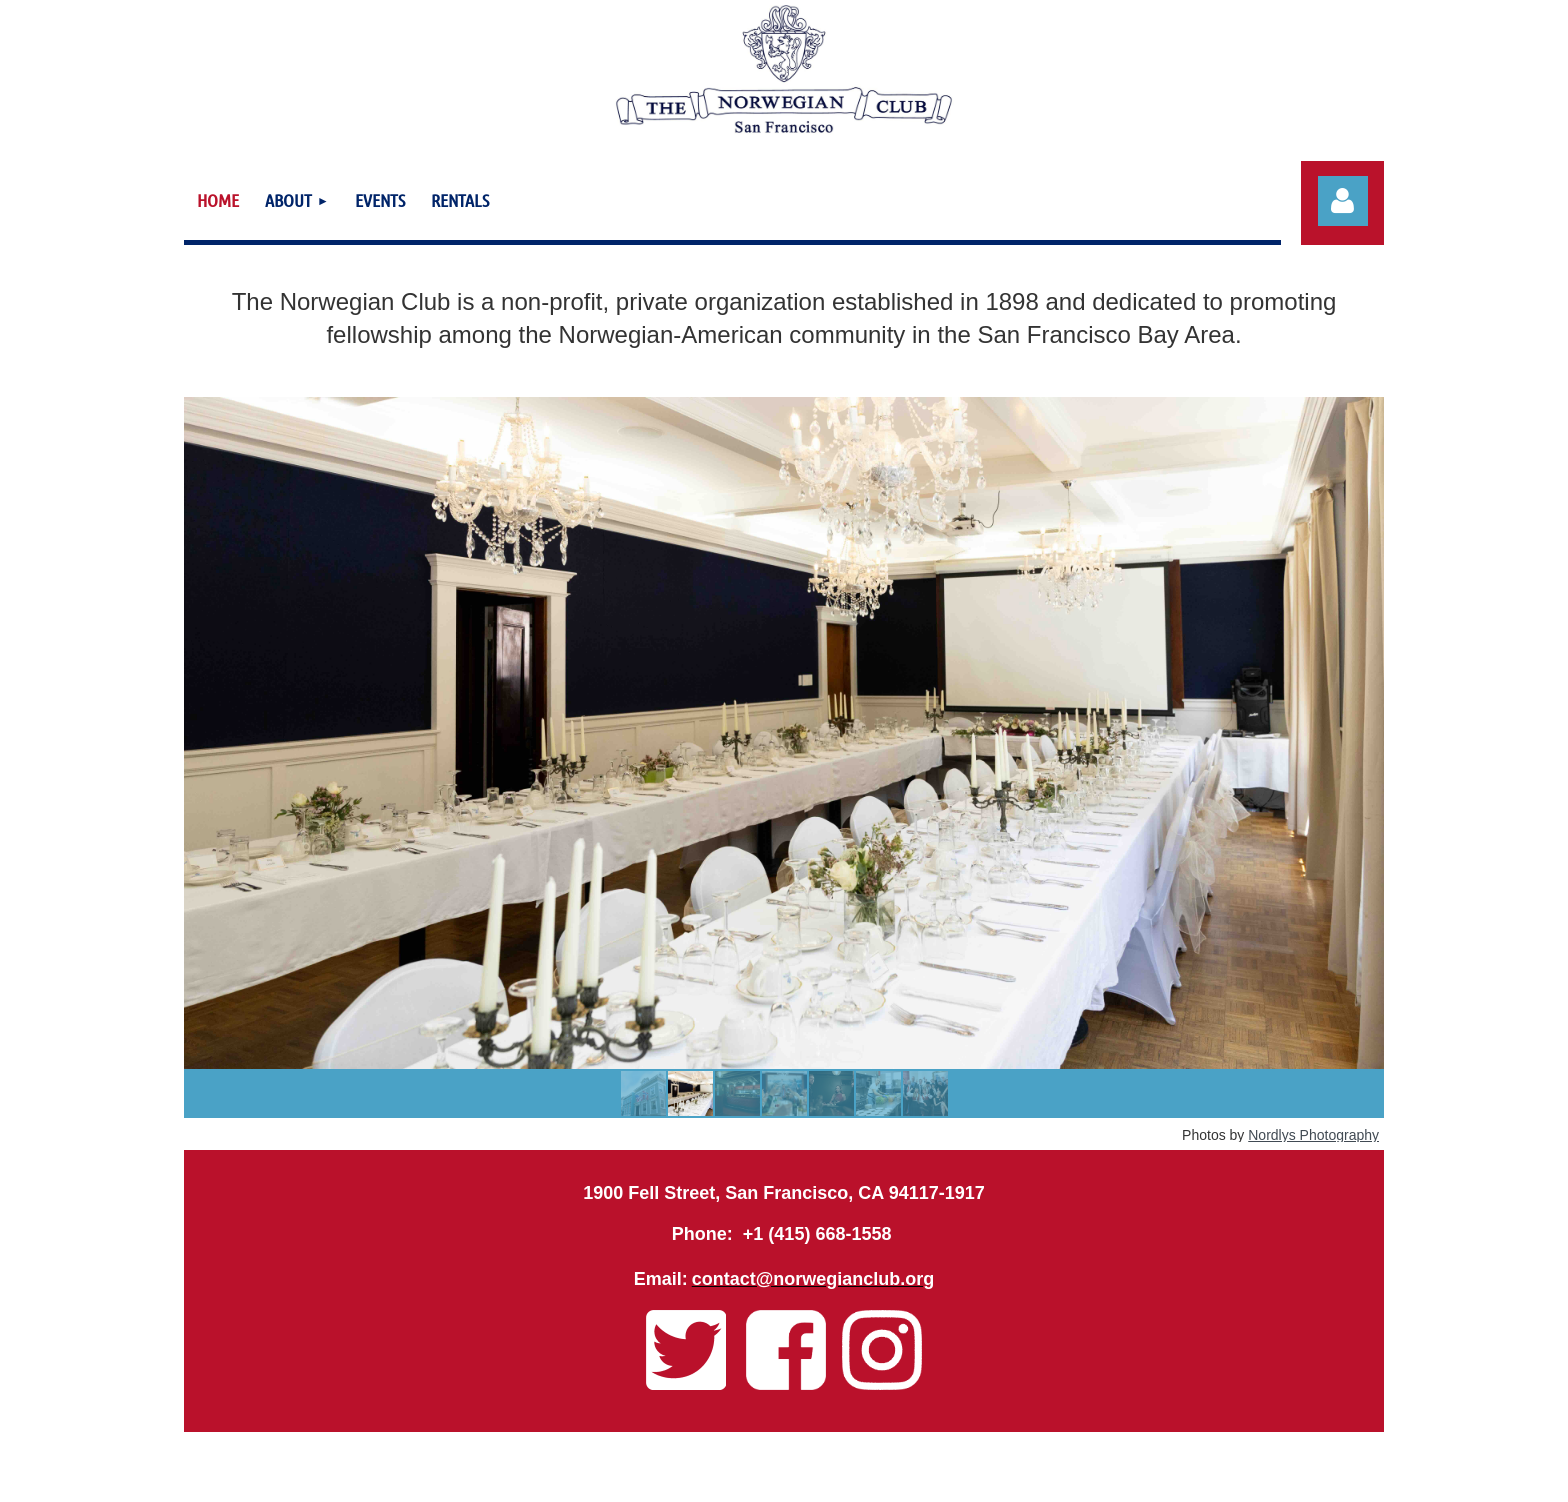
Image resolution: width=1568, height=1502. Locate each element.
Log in (1343, 201)
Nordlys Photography (1313, 1135)
